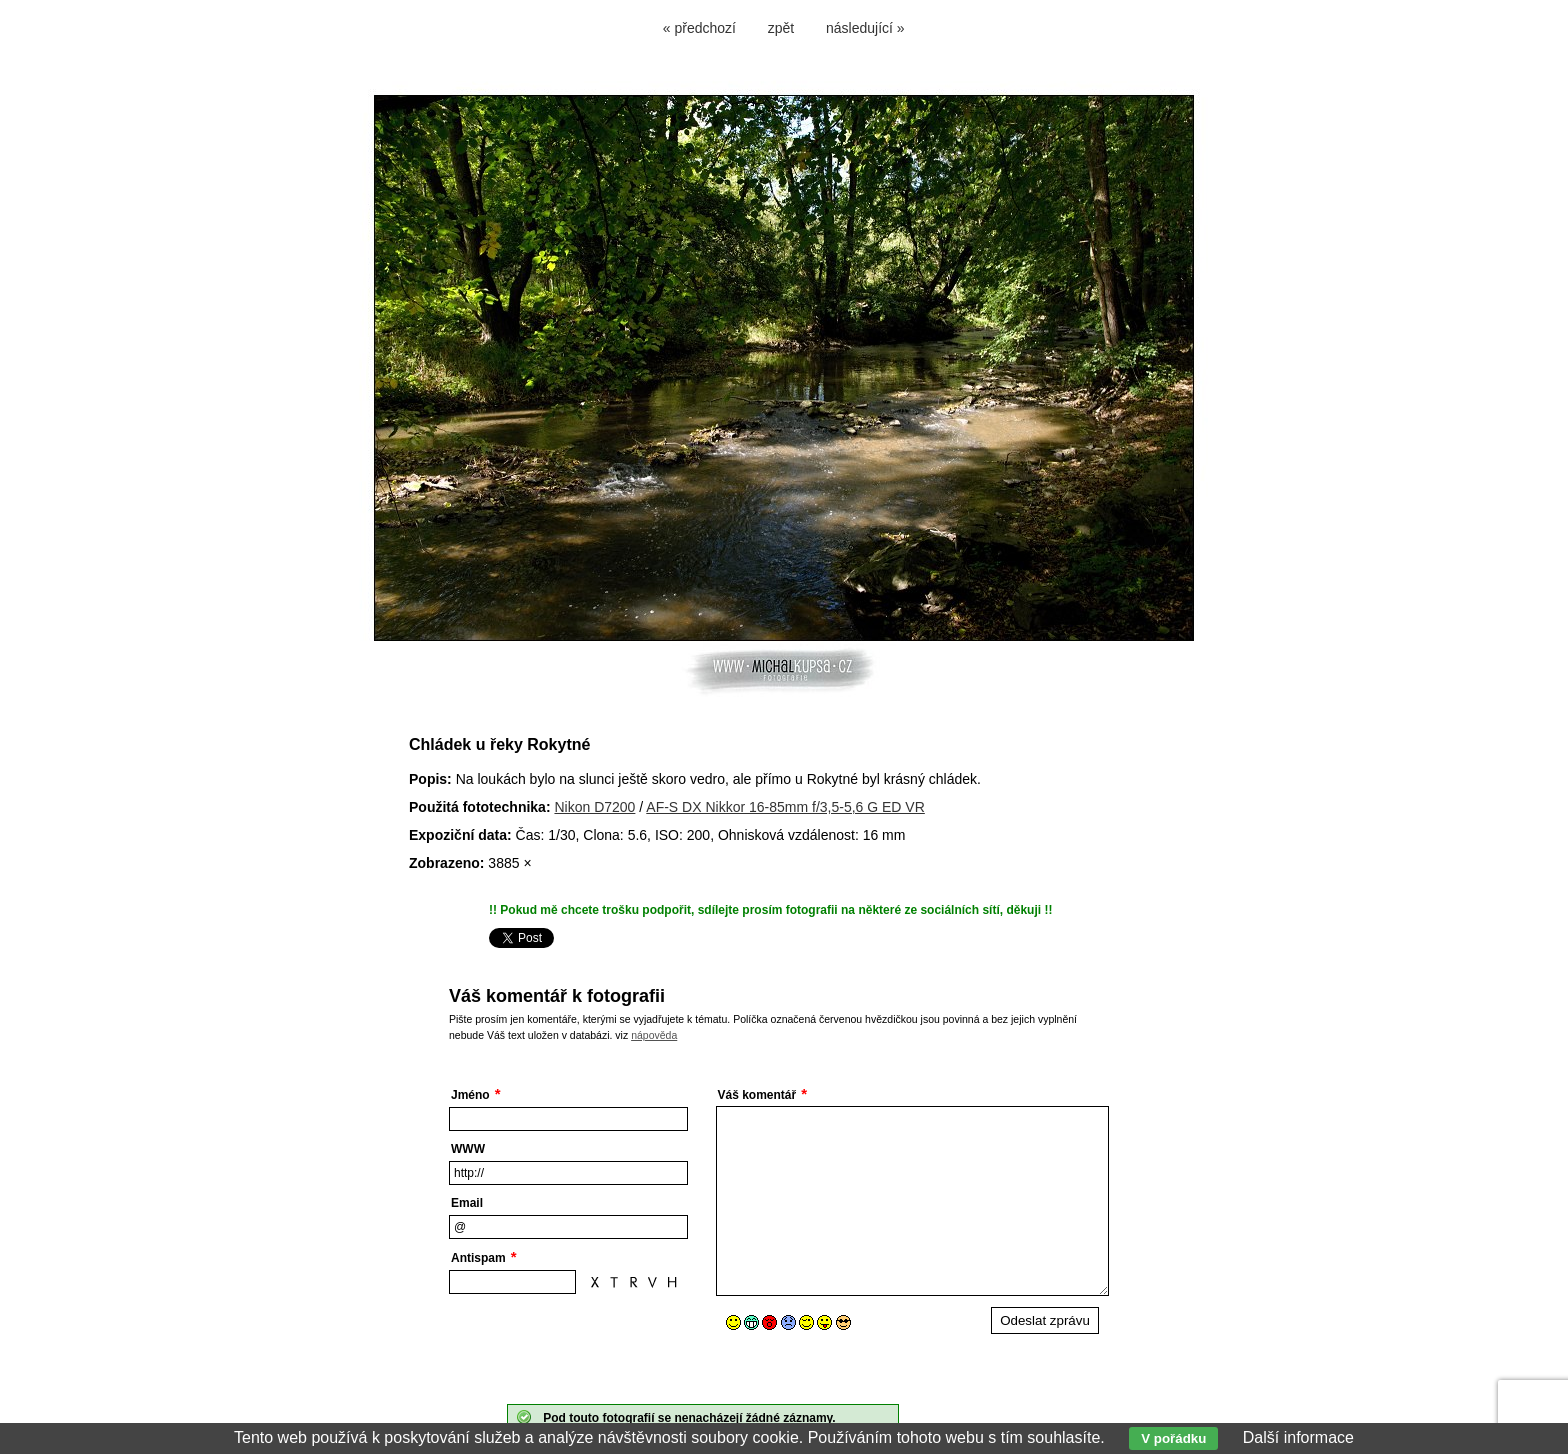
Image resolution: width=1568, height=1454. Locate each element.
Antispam (478, 1258)
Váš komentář (757, 1095)
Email (467, 1203)
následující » (865, 28)
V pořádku (1173, 1438)
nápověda (654, 1035)
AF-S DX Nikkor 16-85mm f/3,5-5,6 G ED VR (785, 807)
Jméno (470, 1095)
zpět (781, 28)
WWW (468, 1149)
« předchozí (699, 28)
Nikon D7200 (594, 807)
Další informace (1298, 1437)
